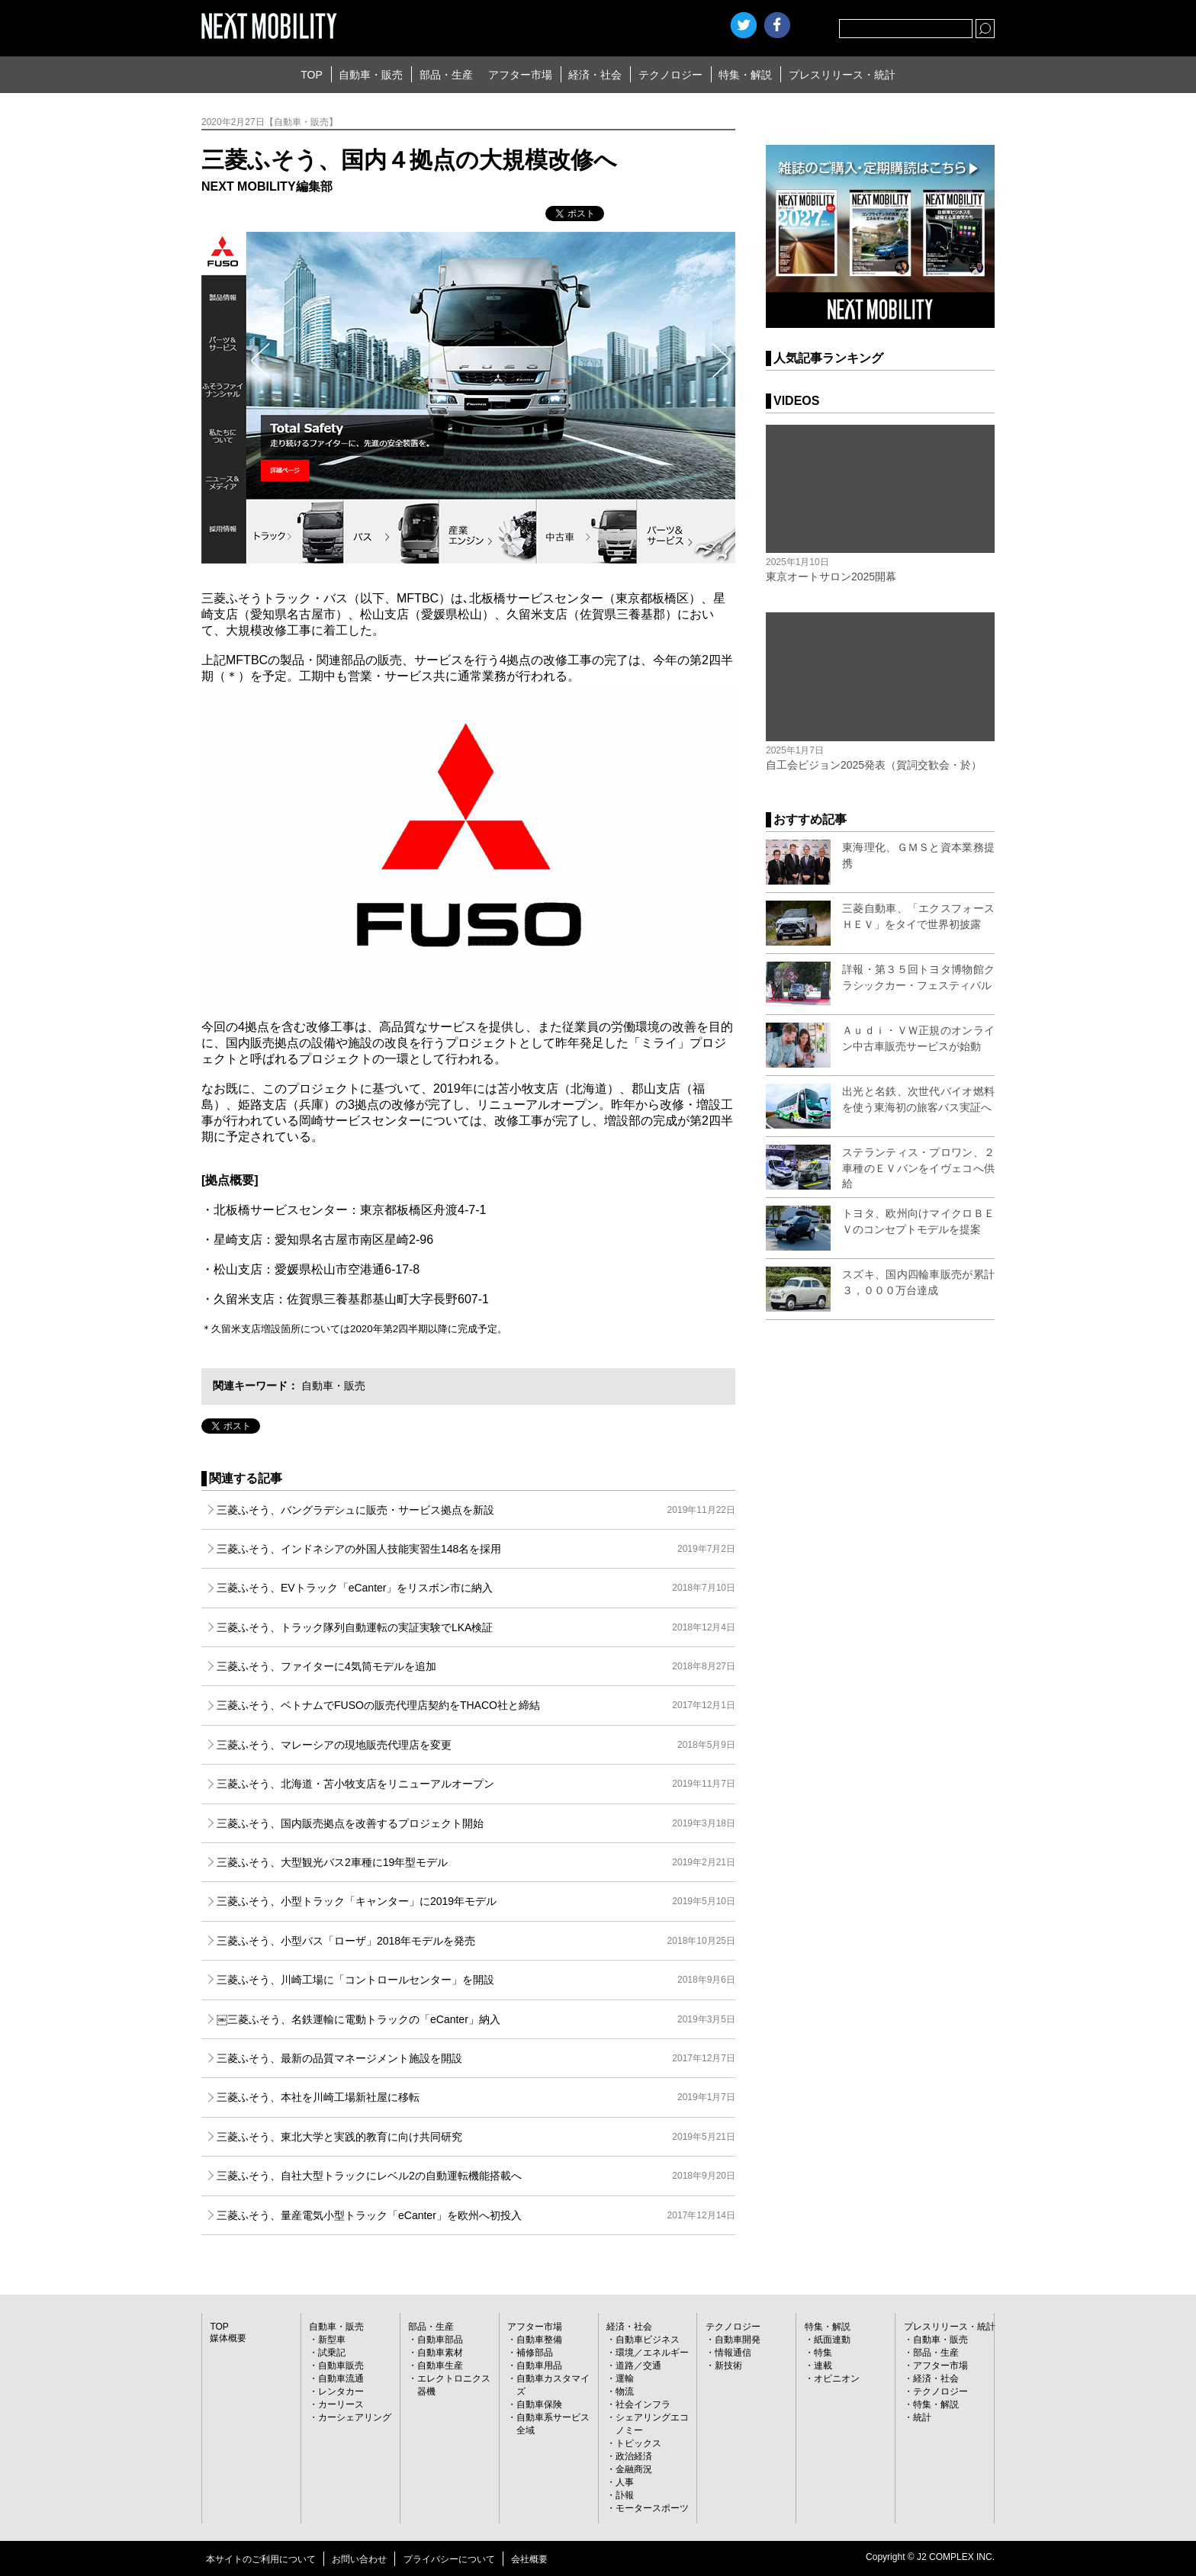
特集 (823, 2352)
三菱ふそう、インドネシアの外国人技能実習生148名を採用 (476, 1548)
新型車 (332, 2339)
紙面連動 (832, 2339)
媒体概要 (228, 2338)
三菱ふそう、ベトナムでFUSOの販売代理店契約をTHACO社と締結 (476, 1705)
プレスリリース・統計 (842, 75)
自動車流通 (341, 2378)
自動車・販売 (371, 75)
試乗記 (332, 2352)
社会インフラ (643, 2404)
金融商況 (634, 2469)
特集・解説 (745, 75)
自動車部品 (440, 2339)
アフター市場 (520, 75)
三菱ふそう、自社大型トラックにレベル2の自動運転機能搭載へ (476, 2175)
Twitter (744, 25)
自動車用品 (539, 2365)
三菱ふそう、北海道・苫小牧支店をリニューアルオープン (476, 1783)
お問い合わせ (359, 2559)
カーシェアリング (354, 2417)
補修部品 (534, 2352)
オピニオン (837, 2378)
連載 (823, 2365)
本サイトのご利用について (261, 2559)
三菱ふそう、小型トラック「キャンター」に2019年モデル (476, 1901)
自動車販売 (341, 2365)
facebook (777, 25)
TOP (312, 75)
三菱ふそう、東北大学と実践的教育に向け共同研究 (476, 2136)
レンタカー (341, 2391)
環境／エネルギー (652, 2352)
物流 (625, 2391)
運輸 (625, 2378)
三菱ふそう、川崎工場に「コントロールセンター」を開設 (476, 1979)
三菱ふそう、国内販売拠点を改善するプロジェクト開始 (476, 1823)
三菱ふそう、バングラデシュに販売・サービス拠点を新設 (476, 1510)
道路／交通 (638, 2365)
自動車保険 (539, 2404)
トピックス (638, 2443)
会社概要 (529, 2559)
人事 (625, 2482)
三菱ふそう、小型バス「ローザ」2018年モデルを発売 (476, 1940)
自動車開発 (737, 2339)
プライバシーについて (449, 2559)
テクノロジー (670, 75)
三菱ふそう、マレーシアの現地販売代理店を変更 (476, 1744)
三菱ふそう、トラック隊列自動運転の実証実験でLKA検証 (476, 1627)
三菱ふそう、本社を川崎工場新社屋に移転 (476, 2097)
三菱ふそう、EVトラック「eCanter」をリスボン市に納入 (476, 1587)
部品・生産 (446, 75)
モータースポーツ (652, 2508)
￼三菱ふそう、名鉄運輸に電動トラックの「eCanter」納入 (476, 2019)
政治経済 (634, 2456)
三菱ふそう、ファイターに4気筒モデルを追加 (476, 1666)
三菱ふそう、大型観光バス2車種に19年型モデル (476, 1862)
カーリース (341, 2404)
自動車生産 (440, 2365)
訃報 (625, 2495)
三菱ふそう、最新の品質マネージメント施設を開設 (476, 2058)
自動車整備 (539, 2339)
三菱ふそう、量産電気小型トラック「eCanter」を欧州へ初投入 (476, 2215)
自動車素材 (440, 2352)
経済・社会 (595, 75)
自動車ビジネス (648, 2339)
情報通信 (733, 2352)
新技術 (728, 2365)
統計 (922, 2417)
